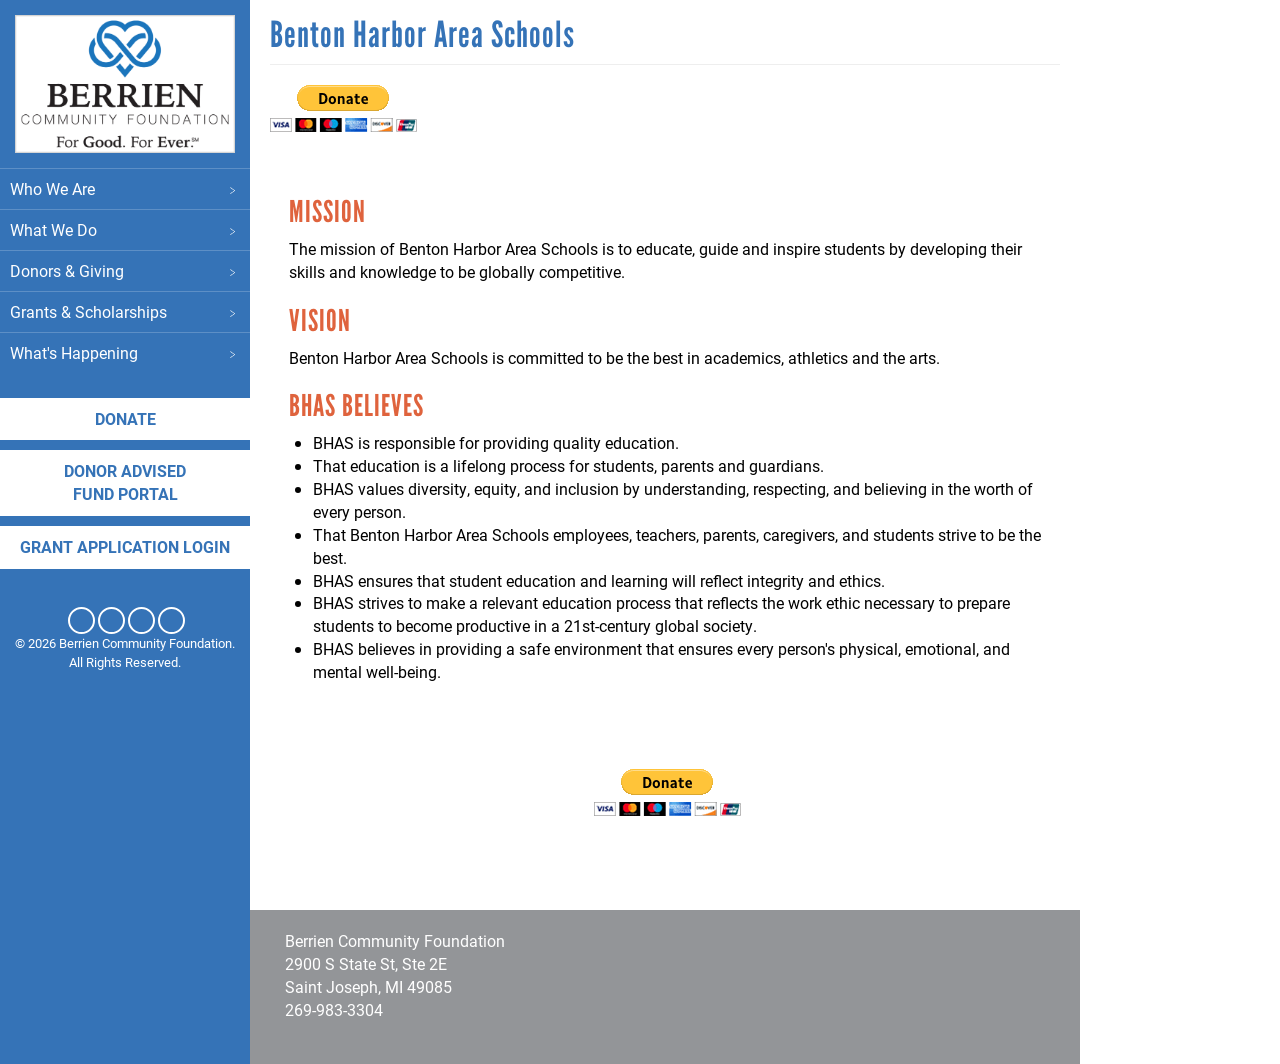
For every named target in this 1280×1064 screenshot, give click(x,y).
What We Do (125, 229)
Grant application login (125, 546)
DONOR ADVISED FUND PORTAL (125, 482)
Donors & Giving (125, 270)
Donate (125, 418)
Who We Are (125, 188)
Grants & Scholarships (125, 311)
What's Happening (125, 352)
